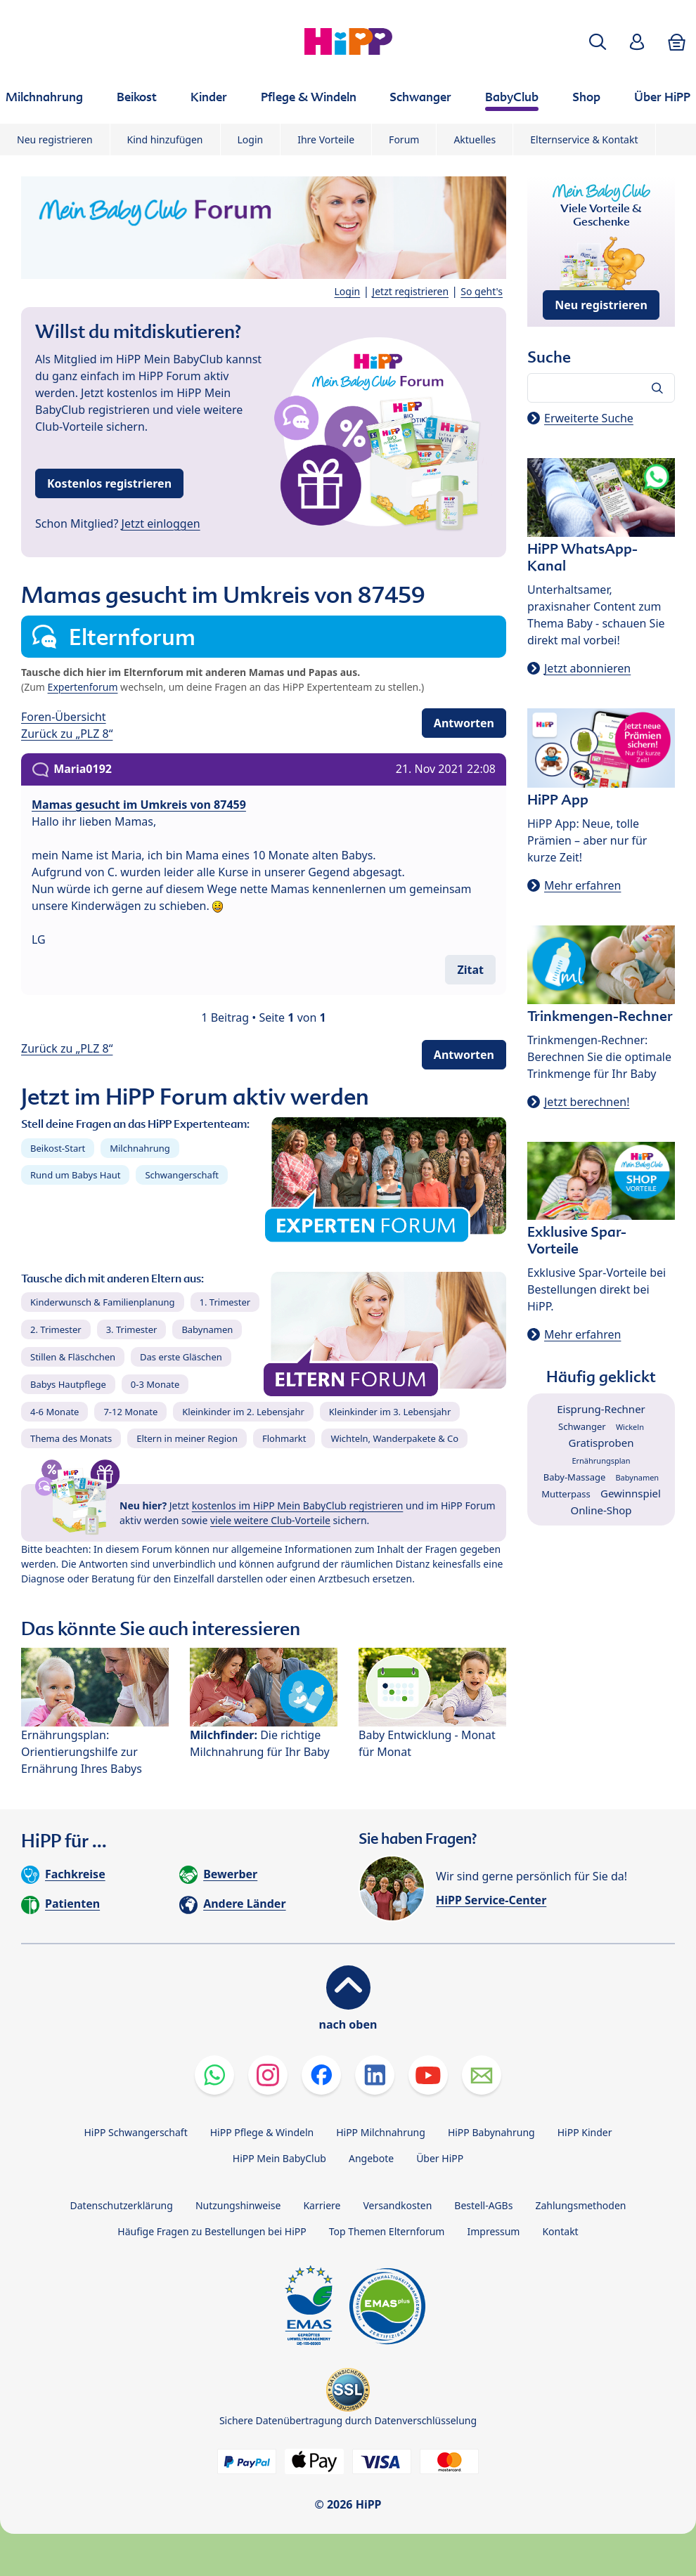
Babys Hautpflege (68, 1384)
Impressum (493, 2231)
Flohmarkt (284, 1438)
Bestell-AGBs (483, 2205)
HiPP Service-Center (491, 1900)
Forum (404, 139)
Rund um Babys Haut (75, 1175)
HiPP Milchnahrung (380, 2132)
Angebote (371, 2158)
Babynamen (207, 1329)
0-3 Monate (155, 1384)
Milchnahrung (140, 1148)
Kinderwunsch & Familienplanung (102, 1302)
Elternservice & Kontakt (584, 139)
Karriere (321, 2205)
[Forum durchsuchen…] (601, 388)
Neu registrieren (55, 139)
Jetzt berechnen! (586, 1102)
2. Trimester (56, 1329)
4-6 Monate (54, 1411)
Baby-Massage (574, 1477)
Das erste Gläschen (181, 1357)
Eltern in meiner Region (187, 1438)
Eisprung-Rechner (601, 1409)
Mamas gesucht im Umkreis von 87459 (139, 804)
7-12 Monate (130, 1411)
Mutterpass (566, 1494)
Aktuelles (474, 139)
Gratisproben (601, 1443)
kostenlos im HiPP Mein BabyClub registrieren (298, 1505)
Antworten (464, 723)
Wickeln (630, 1427)
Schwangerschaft (182, 1175)
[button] (597, 42)
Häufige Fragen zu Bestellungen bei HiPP (211, 2231)
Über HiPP (439, 2158)
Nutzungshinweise (238, 2205)
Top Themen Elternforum (387, 2231)
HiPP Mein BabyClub (279, 2158)
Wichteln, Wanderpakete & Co (394, 1438)
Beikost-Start (57, 1148)
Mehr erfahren (582, 885)
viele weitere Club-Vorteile (270, 1520)
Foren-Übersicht (63, 716)
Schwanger (582, 1426)
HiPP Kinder (585, 2132)
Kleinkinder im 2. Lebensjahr (243, 1411)
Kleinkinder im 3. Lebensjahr (390, 1411)
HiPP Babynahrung (491, 2132)
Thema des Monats (71, 1438)
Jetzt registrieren (410, 291)
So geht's (481, 291)
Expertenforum (83, 687)
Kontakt (560, 2231)
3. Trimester (131, 1329)
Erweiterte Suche (588, 418)
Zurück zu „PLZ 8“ (66, 733)
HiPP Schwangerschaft (135, 2132)
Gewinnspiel (630, 1493)
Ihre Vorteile (325, 139)
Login (251, 139)
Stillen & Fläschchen (72, 1357)
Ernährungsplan (601, 1460)
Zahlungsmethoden (580, 2205)
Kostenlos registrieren (109, 483)
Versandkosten (397, 2205)
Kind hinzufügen (165, 139)
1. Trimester (225, 1302)
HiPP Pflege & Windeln (262, 2132)
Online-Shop (600, 1510)
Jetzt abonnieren (587, 668)
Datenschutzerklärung (121, 2205)
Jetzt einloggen (161, 523)
